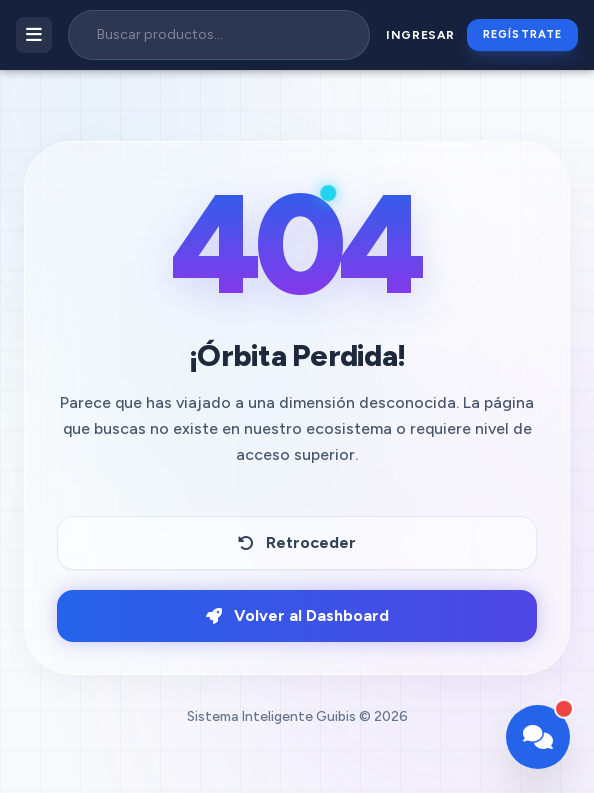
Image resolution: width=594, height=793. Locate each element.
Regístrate (522, 34)
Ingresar (420, 35)
